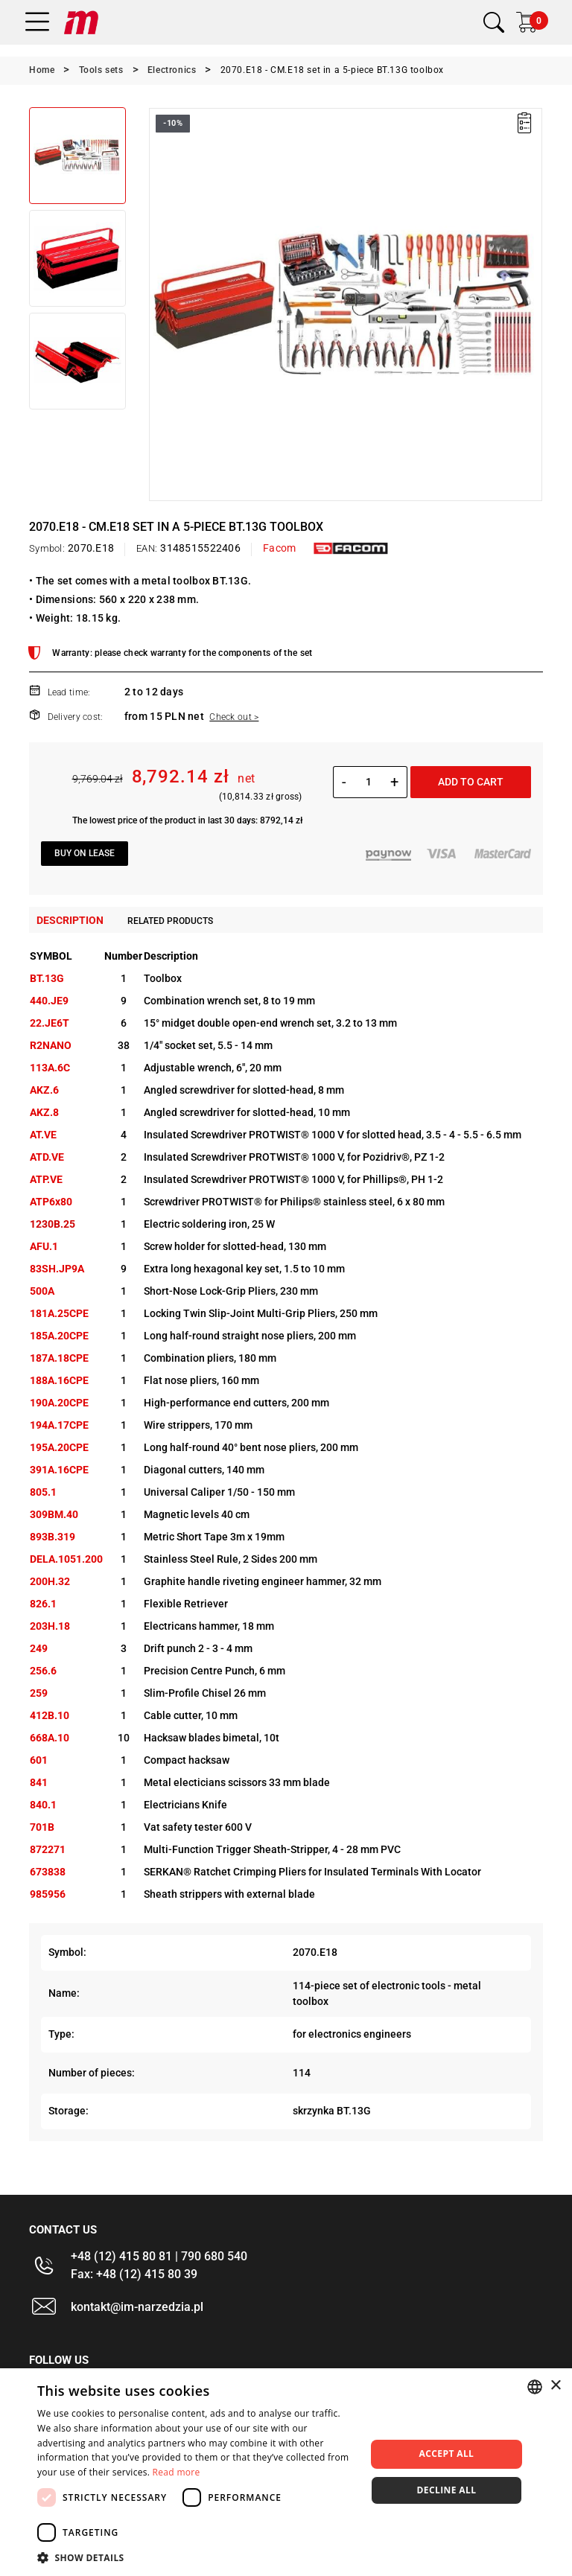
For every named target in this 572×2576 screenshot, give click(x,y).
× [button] (555, 2385)
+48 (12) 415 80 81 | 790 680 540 (159, 2256)
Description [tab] (70, 920)
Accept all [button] (446, 2453)
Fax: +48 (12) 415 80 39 (134, 2274)
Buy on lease (84, 853)
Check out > (233, 717)
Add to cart (470, 782)
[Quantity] (368, 782)
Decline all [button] (447, 2490)
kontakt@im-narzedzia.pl (137, 2307)
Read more (176, 2472)
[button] (196, 2557)
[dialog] (286, 2472)
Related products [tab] (170, 921)
